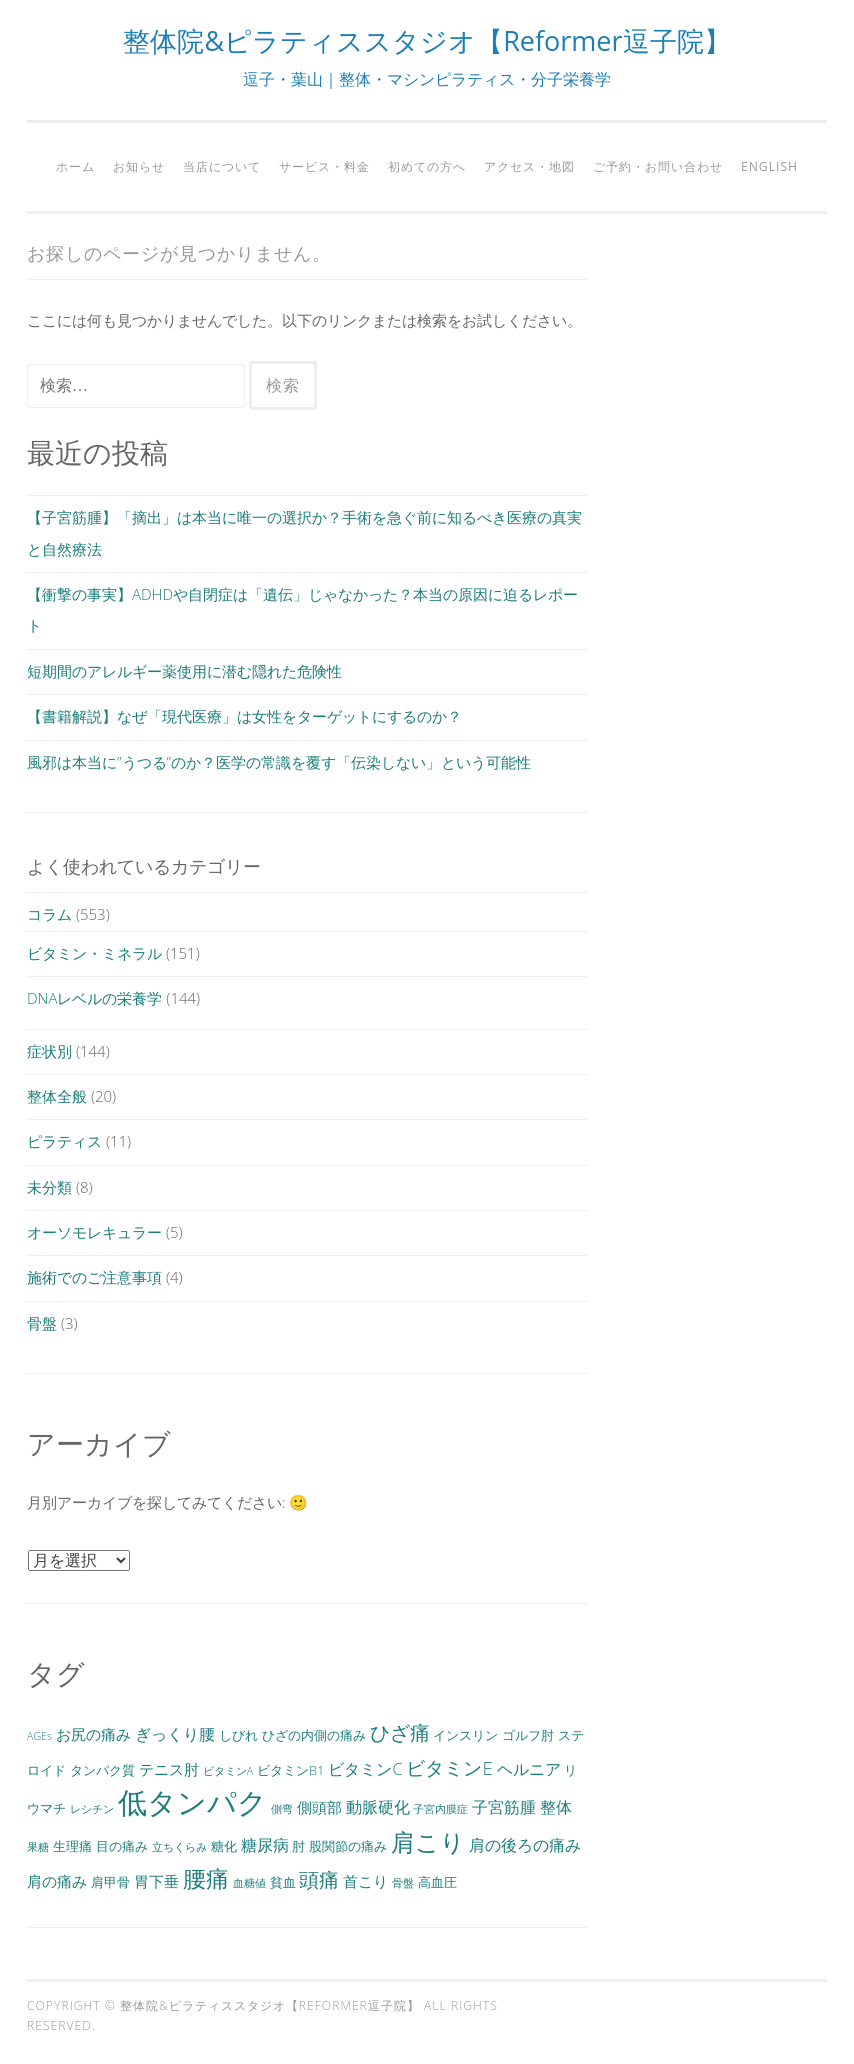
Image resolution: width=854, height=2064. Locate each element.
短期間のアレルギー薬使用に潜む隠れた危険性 (184, 671)
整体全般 (57, 1096)
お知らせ (139, 166)
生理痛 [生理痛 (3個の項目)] (72, 1846)
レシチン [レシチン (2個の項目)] (92, 1809)
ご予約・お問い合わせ (658, 166)
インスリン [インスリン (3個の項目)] (465, 1735)
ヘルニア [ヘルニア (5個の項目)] (529, 1769)
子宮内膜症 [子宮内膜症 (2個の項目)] (440, 1809)
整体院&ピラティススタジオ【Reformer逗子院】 (426, 40)
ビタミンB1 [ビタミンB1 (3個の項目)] (290, 1770)
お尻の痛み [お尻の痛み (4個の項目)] (93, 1734)
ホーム (75, 166)
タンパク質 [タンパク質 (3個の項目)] (102, 1770)
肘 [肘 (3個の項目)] (298, 1846)
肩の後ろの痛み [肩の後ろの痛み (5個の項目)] (525, 1845)
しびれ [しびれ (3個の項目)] (238, 1735)
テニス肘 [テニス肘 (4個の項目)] (169, 1769)
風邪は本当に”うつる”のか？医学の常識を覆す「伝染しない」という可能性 (279, 762)
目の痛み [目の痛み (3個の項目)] (122, 1846)
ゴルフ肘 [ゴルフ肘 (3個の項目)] (528, 1735)
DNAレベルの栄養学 (94, 998)
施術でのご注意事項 (94, 1277)
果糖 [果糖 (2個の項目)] (38, 1847)
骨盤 (42, 1323)
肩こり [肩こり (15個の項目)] (428, 1841)
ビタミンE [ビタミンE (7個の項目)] (449, 1767)
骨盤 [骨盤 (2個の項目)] (403, 1883)
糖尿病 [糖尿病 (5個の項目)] (265, 1845)
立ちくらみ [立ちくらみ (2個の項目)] (179, 1847)
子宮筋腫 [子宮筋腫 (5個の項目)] (504, 1807)
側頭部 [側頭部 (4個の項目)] (319, 1807)
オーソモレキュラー (94, 1232)
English (769, 166)
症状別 (49, 1051)
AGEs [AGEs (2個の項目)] (39, 1736)
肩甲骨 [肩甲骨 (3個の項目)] (110, 1882)
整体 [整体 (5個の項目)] (556, 1807)
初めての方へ (427, 166)
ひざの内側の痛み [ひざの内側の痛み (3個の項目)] (314, 1735)
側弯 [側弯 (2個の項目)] (282, 1809)
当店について (222, 166)
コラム (49, 914)
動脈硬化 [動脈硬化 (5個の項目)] (378, 1807)
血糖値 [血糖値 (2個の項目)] (249, 1883)
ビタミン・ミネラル (94, 953)
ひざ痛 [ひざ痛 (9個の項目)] (400, 1732)
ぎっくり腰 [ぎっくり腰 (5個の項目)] (175, 1734)
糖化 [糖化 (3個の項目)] (224, 1846)
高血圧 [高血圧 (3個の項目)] (437, 1882)
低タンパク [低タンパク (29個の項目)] (192, 1802)
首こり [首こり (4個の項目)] (365, 1881)
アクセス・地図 (529, 166)
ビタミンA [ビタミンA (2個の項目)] (228, 1771)
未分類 (49, 1187)
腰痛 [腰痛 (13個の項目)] (206, 1878)
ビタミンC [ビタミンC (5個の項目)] (365, 1769)
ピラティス (64, 1141)
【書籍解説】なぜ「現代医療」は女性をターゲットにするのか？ (244, 716)
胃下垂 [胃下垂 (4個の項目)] (156, 1881)
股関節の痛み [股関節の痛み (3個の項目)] (348, 1846)
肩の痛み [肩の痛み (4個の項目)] (57, 1881)
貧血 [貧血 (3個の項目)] (283, 1882)
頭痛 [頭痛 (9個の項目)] (319, 1879)
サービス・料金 (324, 166)
